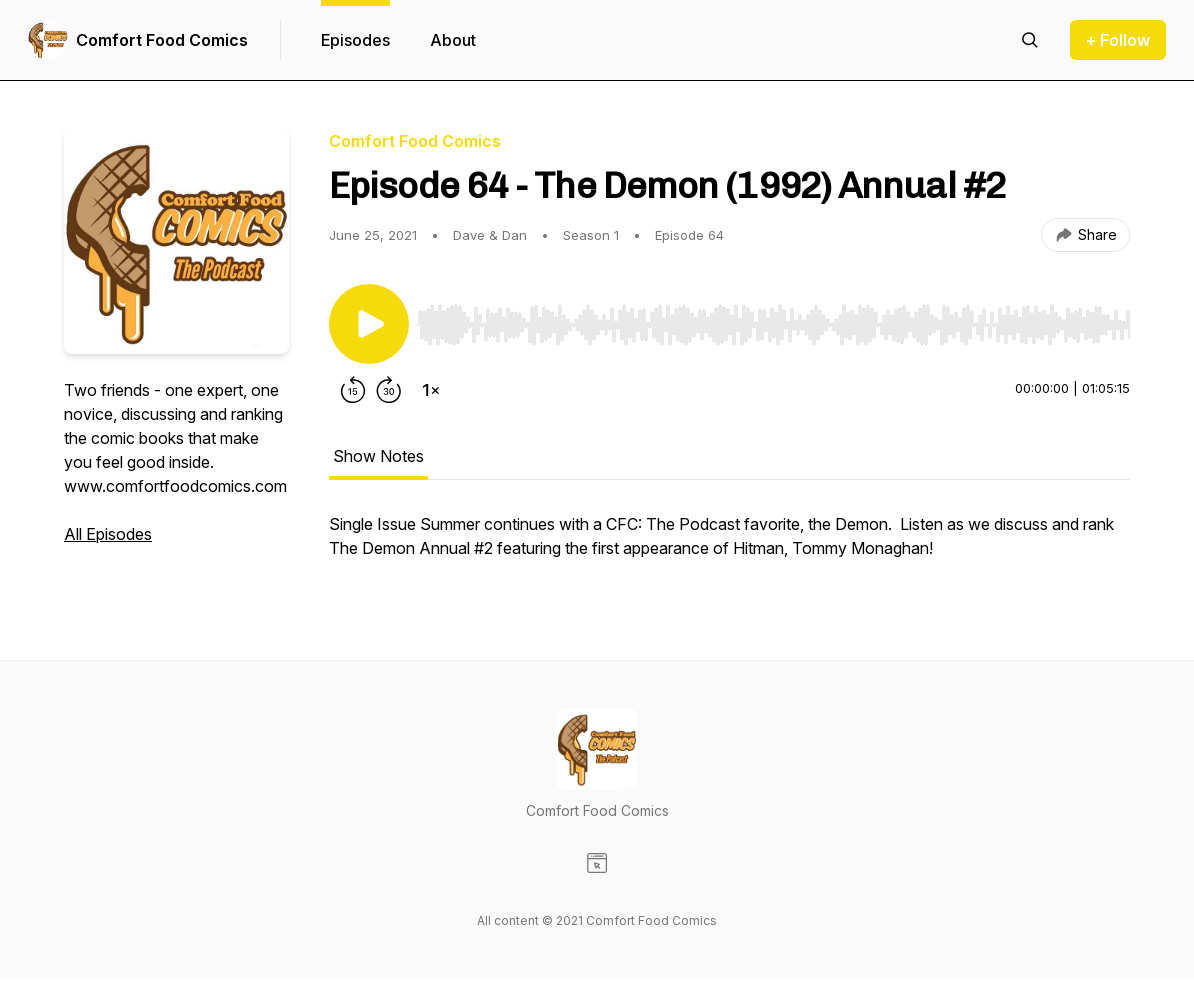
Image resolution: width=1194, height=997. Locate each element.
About (453, 40)
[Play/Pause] (369, 324)
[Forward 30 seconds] (389, 390)
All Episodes (108, 534)
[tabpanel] (729, 546)
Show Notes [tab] (378, 456)
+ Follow (1118, 40)
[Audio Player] (773, 319)
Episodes (355, 40)
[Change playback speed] (431, 390)
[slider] (773, 325)
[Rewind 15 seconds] (353, 390)
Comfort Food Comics (162, 40)
